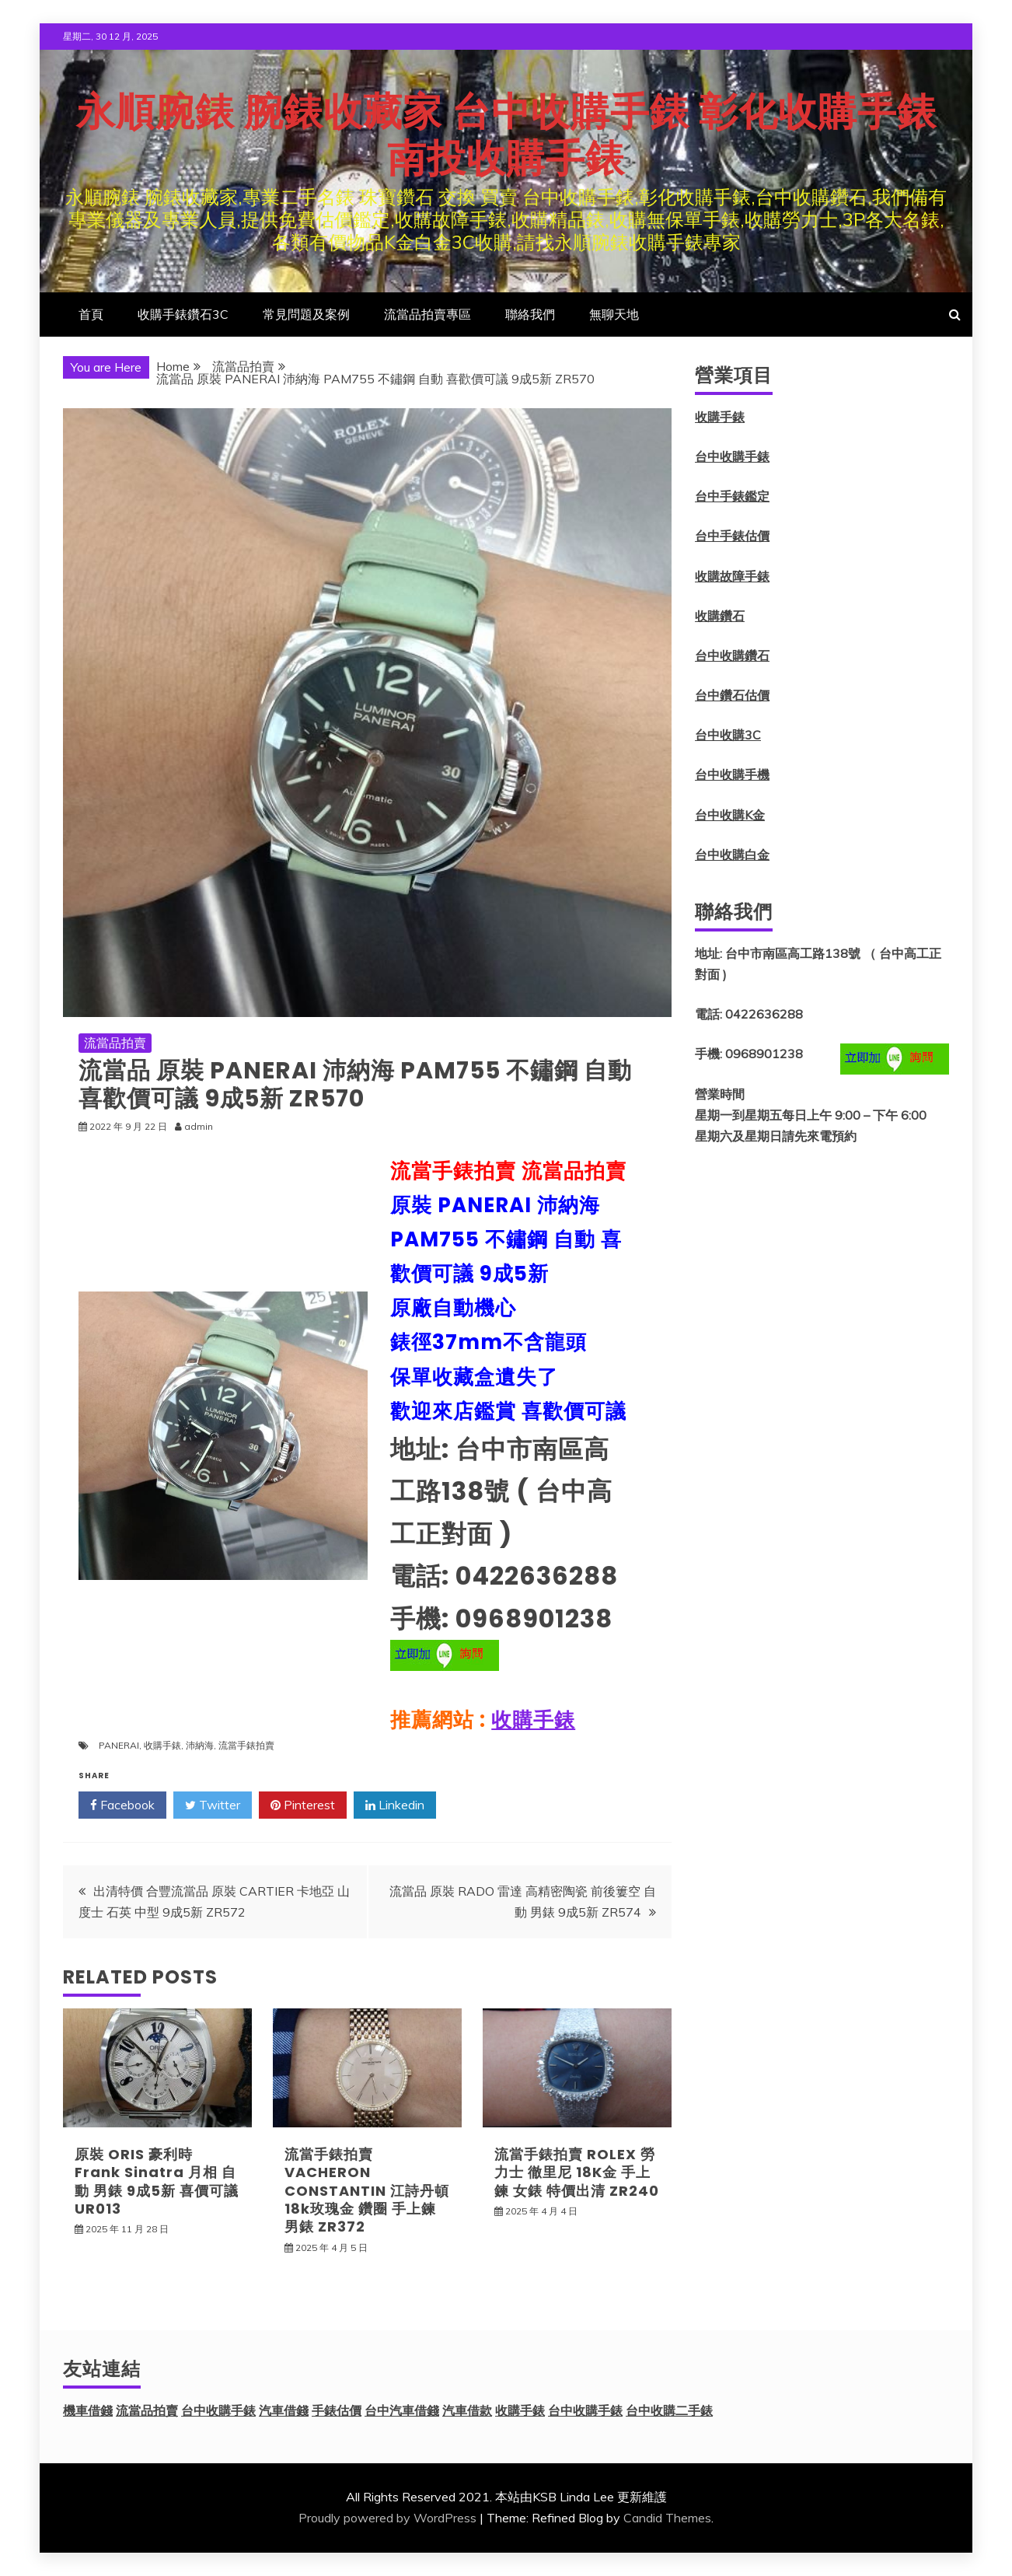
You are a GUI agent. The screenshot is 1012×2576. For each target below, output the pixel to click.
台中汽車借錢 (402, 2410)
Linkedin (394, 1805)
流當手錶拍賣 (246, 1745)
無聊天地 (614, 314)
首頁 (91, 314)
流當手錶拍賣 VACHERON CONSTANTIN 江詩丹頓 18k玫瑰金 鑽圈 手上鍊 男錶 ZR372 (366, 2190)
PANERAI (119, 1745)
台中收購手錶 (732, 456)
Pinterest (302, 1805)
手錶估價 (336, 2410)
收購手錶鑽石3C (183, 314)
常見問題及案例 (306, 314)
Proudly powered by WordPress (387, 2517)
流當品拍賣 (115, 1042)
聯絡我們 (530, 314)
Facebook (122, 1805)
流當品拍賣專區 (427, 314)
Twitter (212, 1805)
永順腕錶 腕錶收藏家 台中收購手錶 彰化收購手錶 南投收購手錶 (506, 135)
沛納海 (200, 1745)
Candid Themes (667, 2517)
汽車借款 (467, 2410)
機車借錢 (88, 2410)
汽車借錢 (284, 2410)
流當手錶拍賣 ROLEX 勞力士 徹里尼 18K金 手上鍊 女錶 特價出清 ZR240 (576, 2172)
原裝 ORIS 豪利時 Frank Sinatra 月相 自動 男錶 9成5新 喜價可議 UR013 (157, 2181)
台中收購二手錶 (669, 2410)
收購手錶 (533, 1720)
